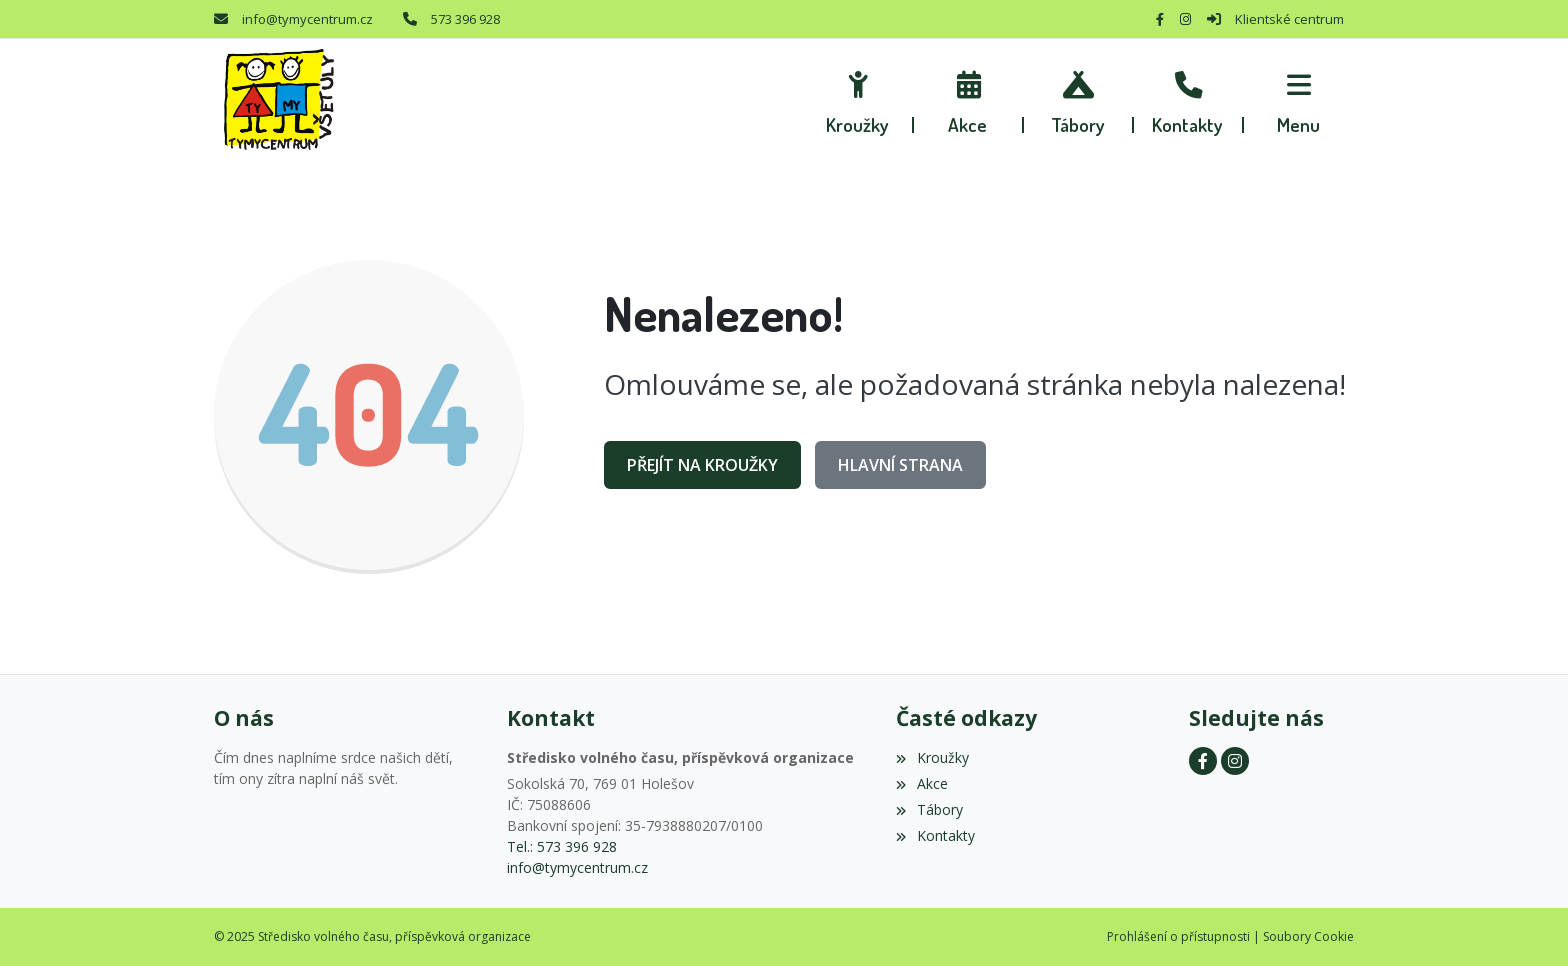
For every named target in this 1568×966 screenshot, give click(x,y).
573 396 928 (465, 19)
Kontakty (935, 835)
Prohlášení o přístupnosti (1178, 936)
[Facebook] (1160, 19)
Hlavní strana (900, 465)
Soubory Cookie (1308, 936)
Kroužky (932, 757)
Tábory (929, 809)
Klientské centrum (1289, 19)
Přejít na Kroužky (702, 465)
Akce (921, 783)
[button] (1299, 100)
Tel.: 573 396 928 (562, 846)
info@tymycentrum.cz (307, 19)
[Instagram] (1185, 19)
